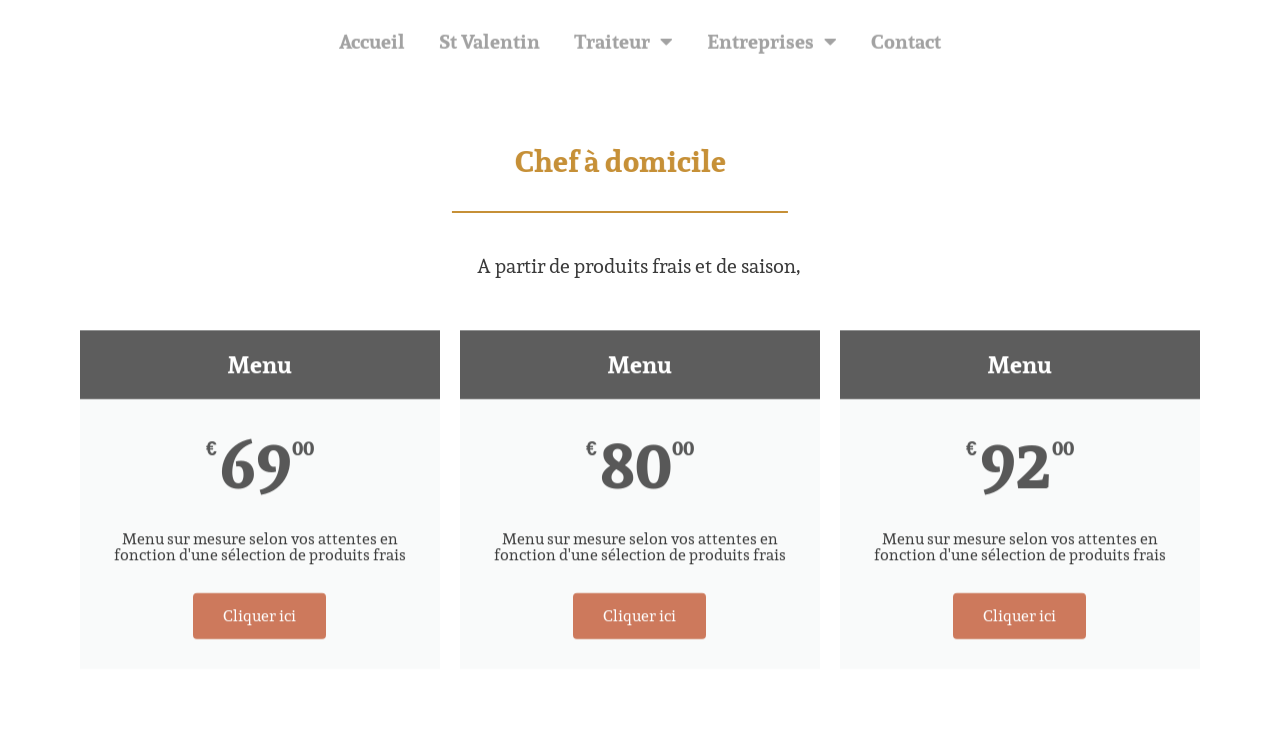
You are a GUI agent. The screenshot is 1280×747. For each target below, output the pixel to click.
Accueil (372, 44)
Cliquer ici (259, 624)
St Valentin (489, 44)
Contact (906, 44)
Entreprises (772, 44)
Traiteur (623, 44)
